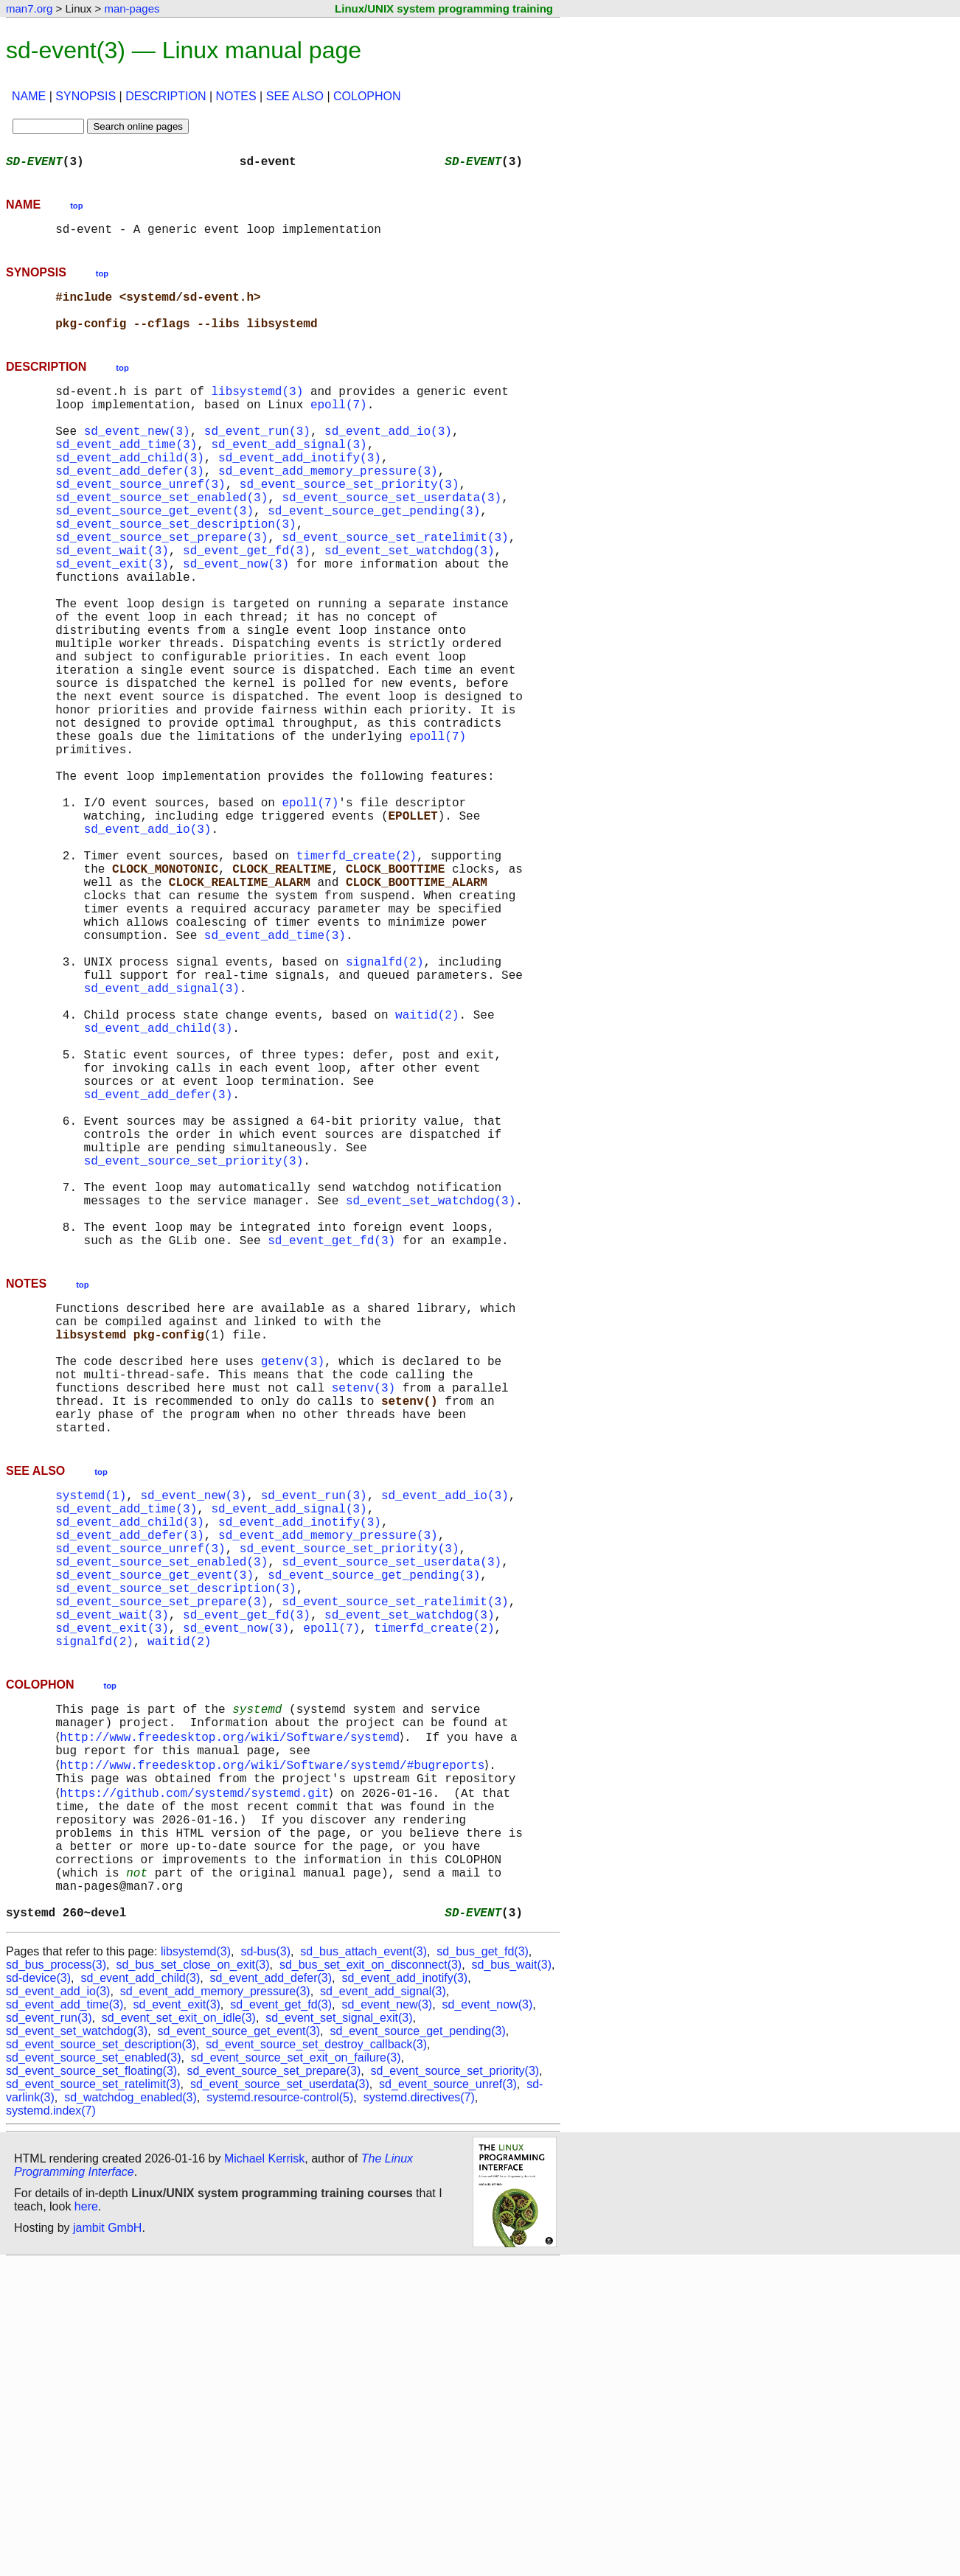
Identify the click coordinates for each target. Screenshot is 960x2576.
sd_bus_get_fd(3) (482, 2265)
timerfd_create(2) (356, 976)
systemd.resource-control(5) (279, 2411)
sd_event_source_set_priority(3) (349, 522)
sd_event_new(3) (137, 457)
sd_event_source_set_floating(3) (91, 2384)
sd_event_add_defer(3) (129, 506)
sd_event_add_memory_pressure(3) (328, 506)
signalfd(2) (385, 1105)
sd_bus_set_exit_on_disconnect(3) (370, 2278)
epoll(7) (338, 424)
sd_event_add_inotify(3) (299, 489)
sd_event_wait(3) (112, 603)
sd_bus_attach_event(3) (363, 2265)
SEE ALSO (295, 96)
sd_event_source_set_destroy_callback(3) (316, 2358)
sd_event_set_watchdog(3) (409, 603)
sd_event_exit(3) (112, 619)
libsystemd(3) (257, 408)
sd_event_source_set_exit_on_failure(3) (296, 2371)
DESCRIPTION (165, 96)
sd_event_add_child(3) (129, 489)
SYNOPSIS (85, 96)
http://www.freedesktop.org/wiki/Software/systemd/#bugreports (275, 2047)
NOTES (236, 96)
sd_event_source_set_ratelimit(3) (395, 587)
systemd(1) (90, 1733)
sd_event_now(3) (236, 619)
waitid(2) (427, 1170)
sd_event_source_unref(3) (140, 522)
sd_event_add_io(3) (388, 457)
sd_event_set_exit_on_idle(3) (179, 2331)
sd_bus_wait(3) (512, 2278)
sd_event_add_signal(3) (288, 473)
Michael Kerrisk (264, 2472)
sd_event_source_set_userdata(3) (391, 538)
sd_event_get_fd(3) (246, 603)
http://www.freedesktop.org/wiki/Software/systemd (233, 2015)
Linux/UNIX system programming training (444, 8)
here (86, 2520)
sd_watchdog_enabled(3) (130, 2411)
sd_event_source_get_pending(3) (374, 554)
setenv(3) (363, 1614)
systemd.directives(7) (419, 2411)
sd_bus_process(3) (56, 2278)
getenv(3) (292, 1582)
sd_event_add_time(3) (126, 473)
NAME (29, 96)
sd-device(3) (38, 2292)
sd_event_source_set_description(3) (175, 570)
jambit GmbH (107, 2541)
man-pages (131, 8)
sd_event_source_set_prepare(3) (161, 587)
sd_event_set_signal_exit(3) (338, 2331)
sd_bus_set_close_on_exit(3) (192, 2278)
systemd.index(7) (51, 2424)
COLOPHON (367, 96)
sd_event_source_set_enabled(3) (161, 538)
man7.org (29, 8)
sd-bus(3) (265, 2265)
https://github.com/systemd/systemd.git (197, 2080)
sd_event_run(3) (257, 457)
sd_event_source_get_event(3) (154, 554)
